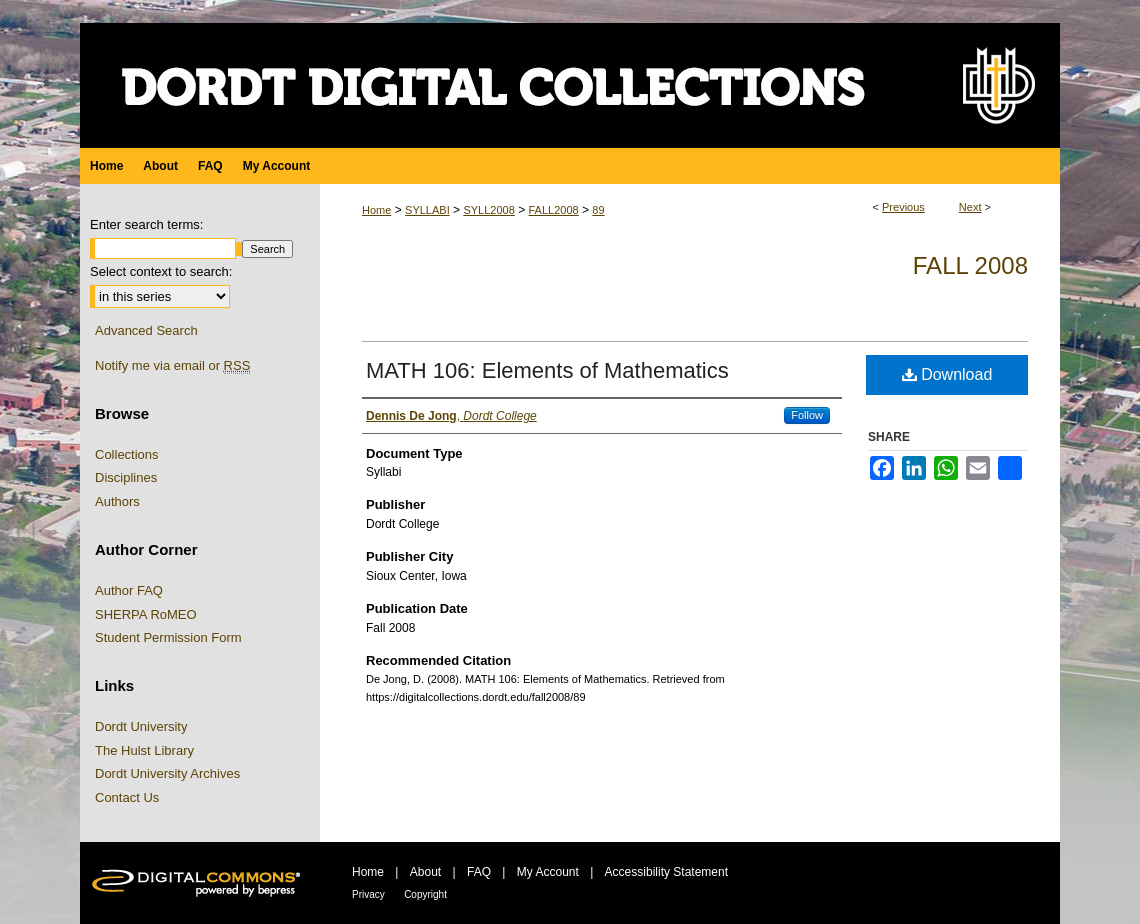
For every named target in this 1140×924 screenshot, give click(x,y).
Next (970, 207)
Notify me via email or (172, 366)
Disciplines (126, 477)
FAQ (479, 872)
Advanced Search (146, 330)
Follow (807, 415)
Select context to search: (161, 271)
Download (947, 374)
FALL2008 (553, 210)
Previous (903, 207)
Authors (117, 501)
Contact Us (127, 797)
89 (598, 210)
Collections (127, 454)
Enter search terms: (146, 224)
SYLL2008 (488, 210)
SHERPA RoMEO (146, 614)
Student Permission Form (168, 637)
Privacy (368, 894)
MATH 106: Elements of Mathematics (547, 370)
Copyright (425, 894)
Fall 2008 (970, 265)
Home (376, 210)
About (425, 872)
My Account (548, 872)
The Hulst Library (144, 750)
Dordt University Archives (167, 773)
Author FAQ (129, 590)
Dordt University (141, 726)
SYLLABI (427, 210)
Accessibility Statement (666, 872)
